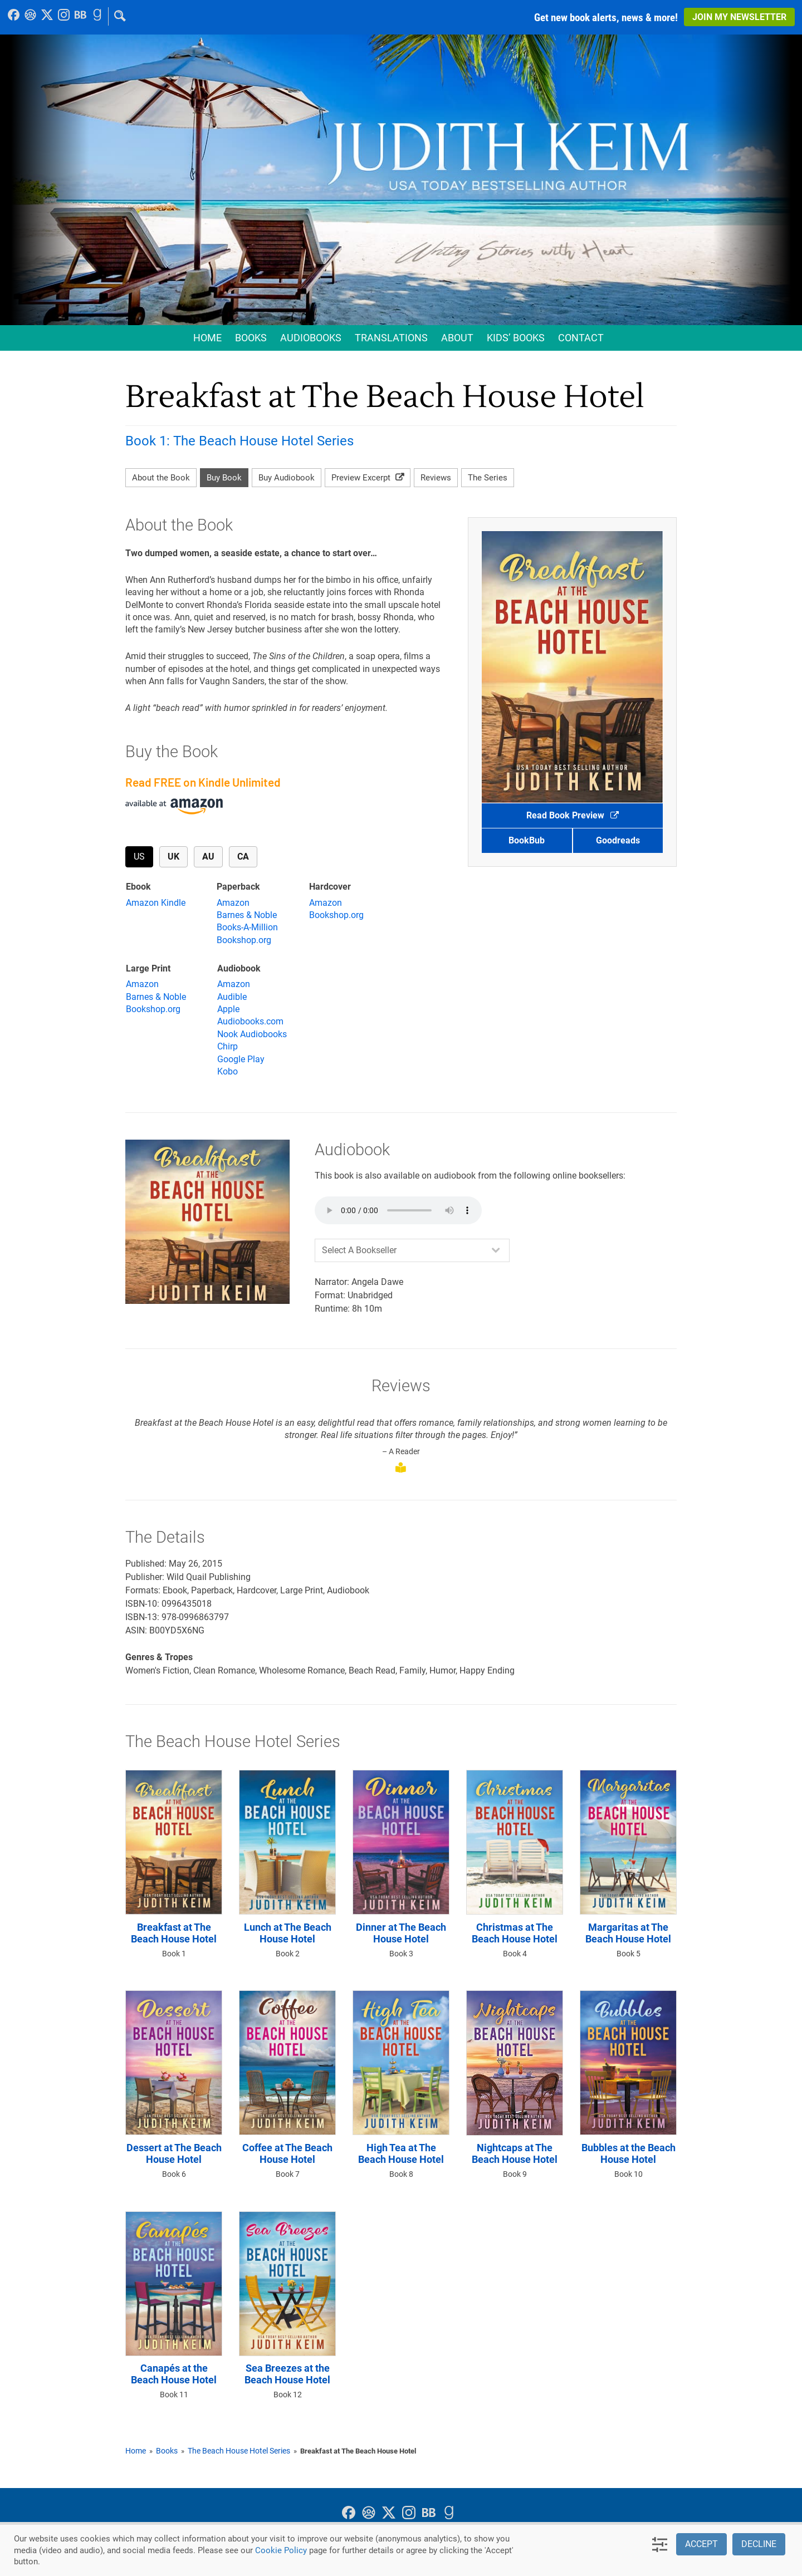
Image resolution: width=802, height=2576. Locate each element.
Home (207, 338)
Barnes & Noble (247, 915)
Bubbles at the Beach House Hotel (628, 2153)
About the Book (161, 478)
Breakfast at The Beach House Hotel (174, 1933)
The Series (487, 478)
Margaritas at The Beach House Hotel (628, 1933)
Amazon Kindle (155, 902)
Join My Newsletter (739, 17)
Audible (232, 997)
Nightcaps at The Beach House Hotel (515, 2153)
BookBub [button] (526, 840)
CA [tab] (247, 856)
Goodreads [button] (618, 840)
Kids (516, 338)
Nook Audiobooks (252, 1034)
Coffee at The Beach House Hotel (287, 2153)
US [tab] (143, 859)
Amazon (233, 902)
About (457, 338)
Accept (701, 2544)
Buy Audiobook (286, 478)
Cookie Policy (281, 2550)
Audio (310, 338)
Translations (391, 338)
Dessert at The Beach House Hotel (174, 2153)
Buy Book (224, 478)
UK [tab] (178, 859)
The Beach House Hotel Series (239, 2450)
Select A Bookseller (359, 1250)
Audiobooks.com (250, 1021)
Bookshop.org (244, 940)
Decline (758, 2544)
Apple (228, 1009)
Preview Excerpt (367, 478)
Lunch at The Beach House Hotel (287, 1933)
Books (251, 338)
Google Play (241, 1059)
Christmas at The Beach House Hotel (515, 1933)
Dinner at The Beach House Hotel (401, 1933)
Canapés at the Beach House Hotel (174, 2374)
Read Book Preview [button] (572, 815)
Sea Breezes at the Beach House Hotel (287, 2374)
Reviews (435, 478)
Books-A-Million (247, 927)
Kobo (227, 1071)
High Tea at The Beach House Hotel (401, 2153)
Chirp (227, 1046)
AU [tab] (212, 856)
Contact (581, 338)
